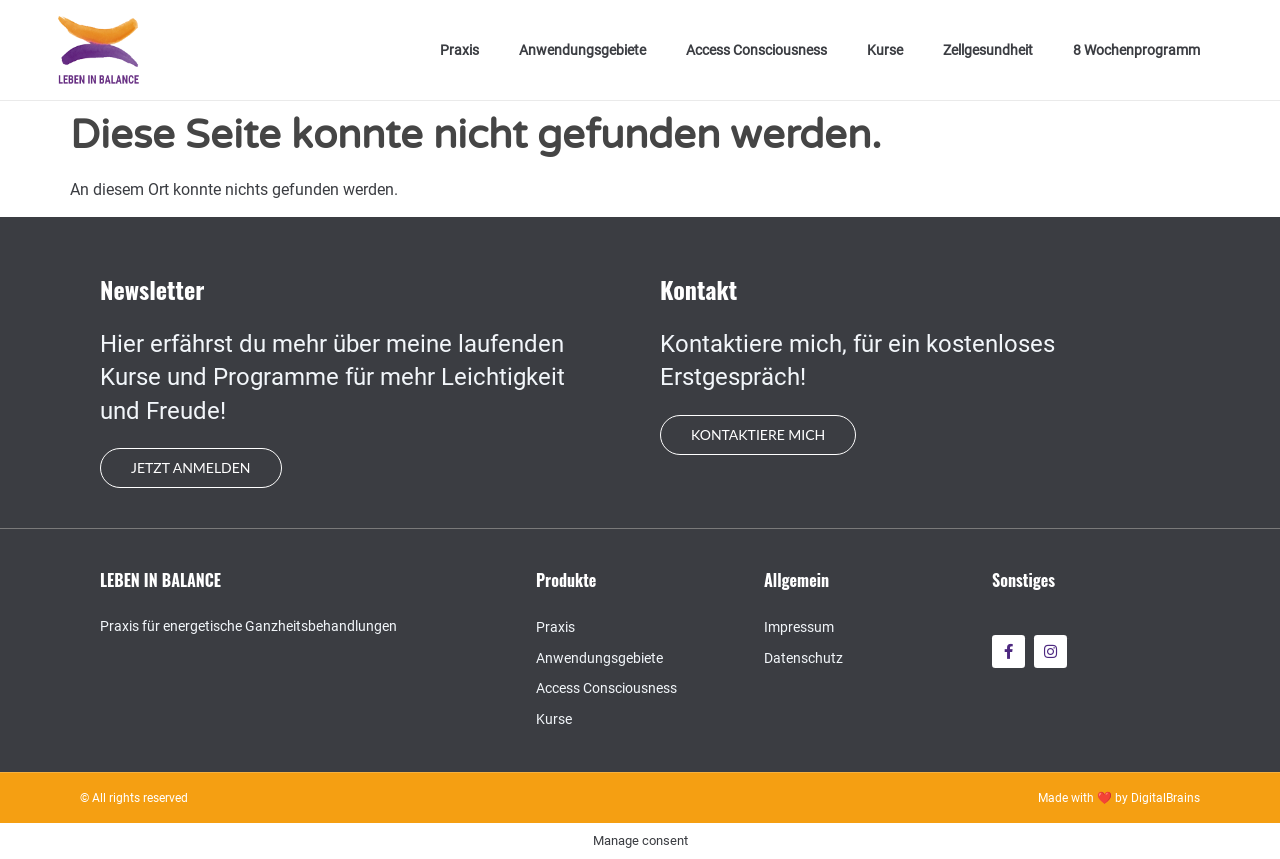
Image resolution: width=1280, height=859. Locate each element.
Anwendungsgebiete (582, 50)
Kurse (885, 50)
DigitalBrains (1165, 798)
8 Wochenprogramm (1136, 50)
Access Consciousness (756, 50)
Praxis (459, 50)
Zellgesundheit (988, 50)
